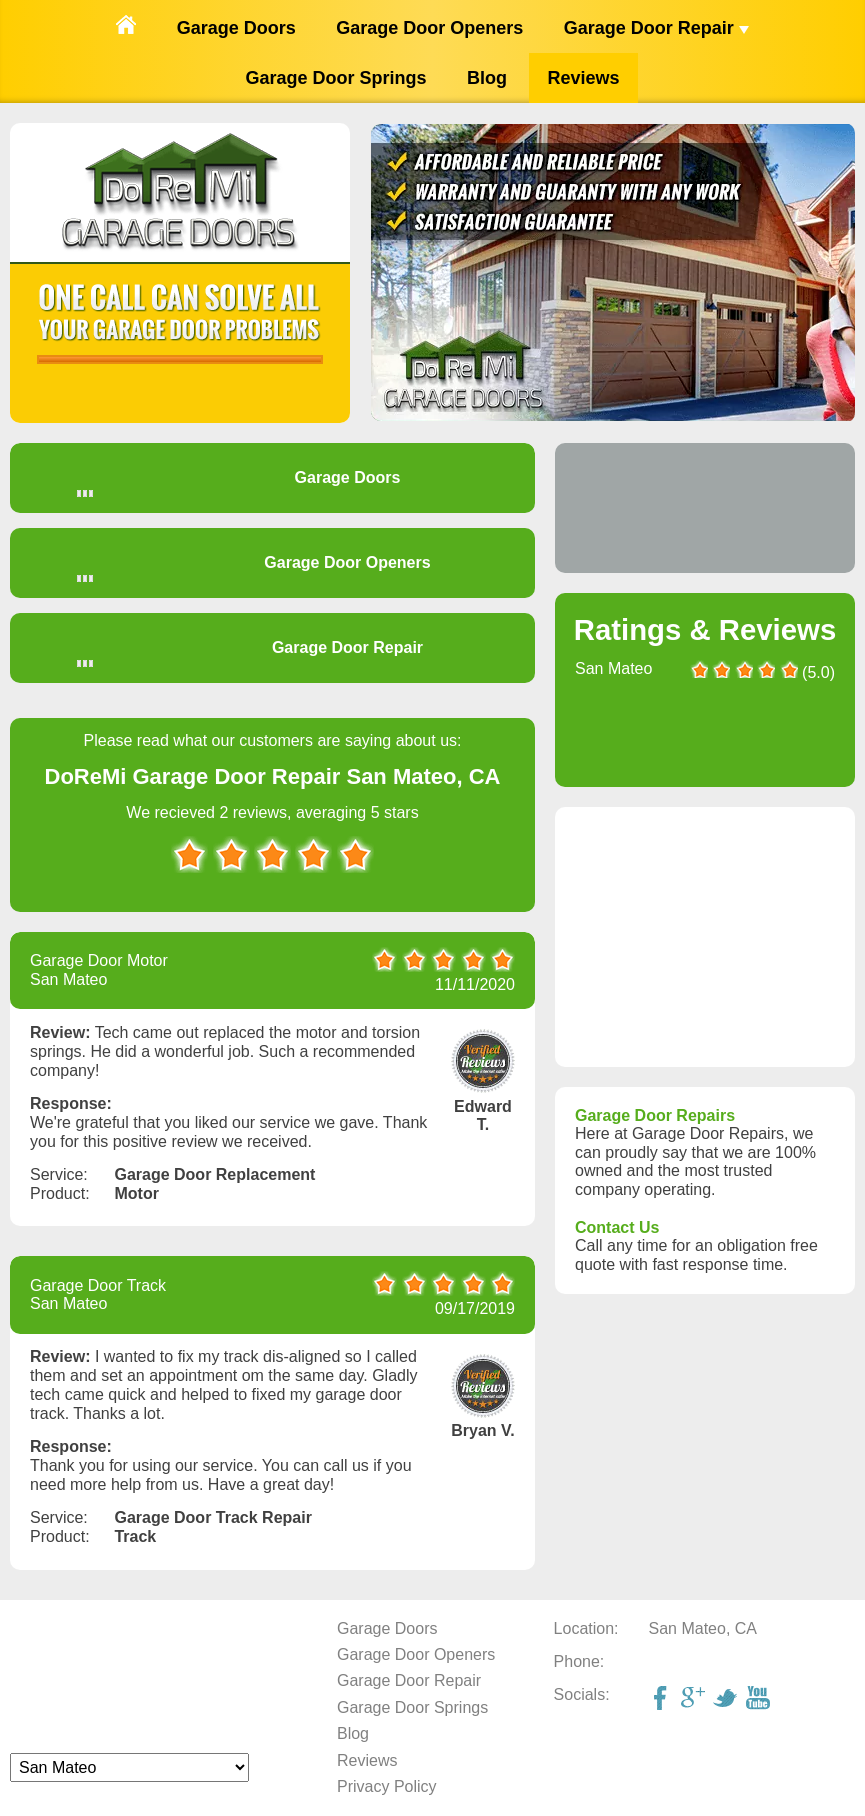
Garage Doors (236, 28)
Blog (487, 78)
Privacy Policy (387, 1786)
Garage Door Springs (336, 78)
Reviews (583, 78)
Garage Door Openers (429, 28)
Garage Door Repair (656, 28)
